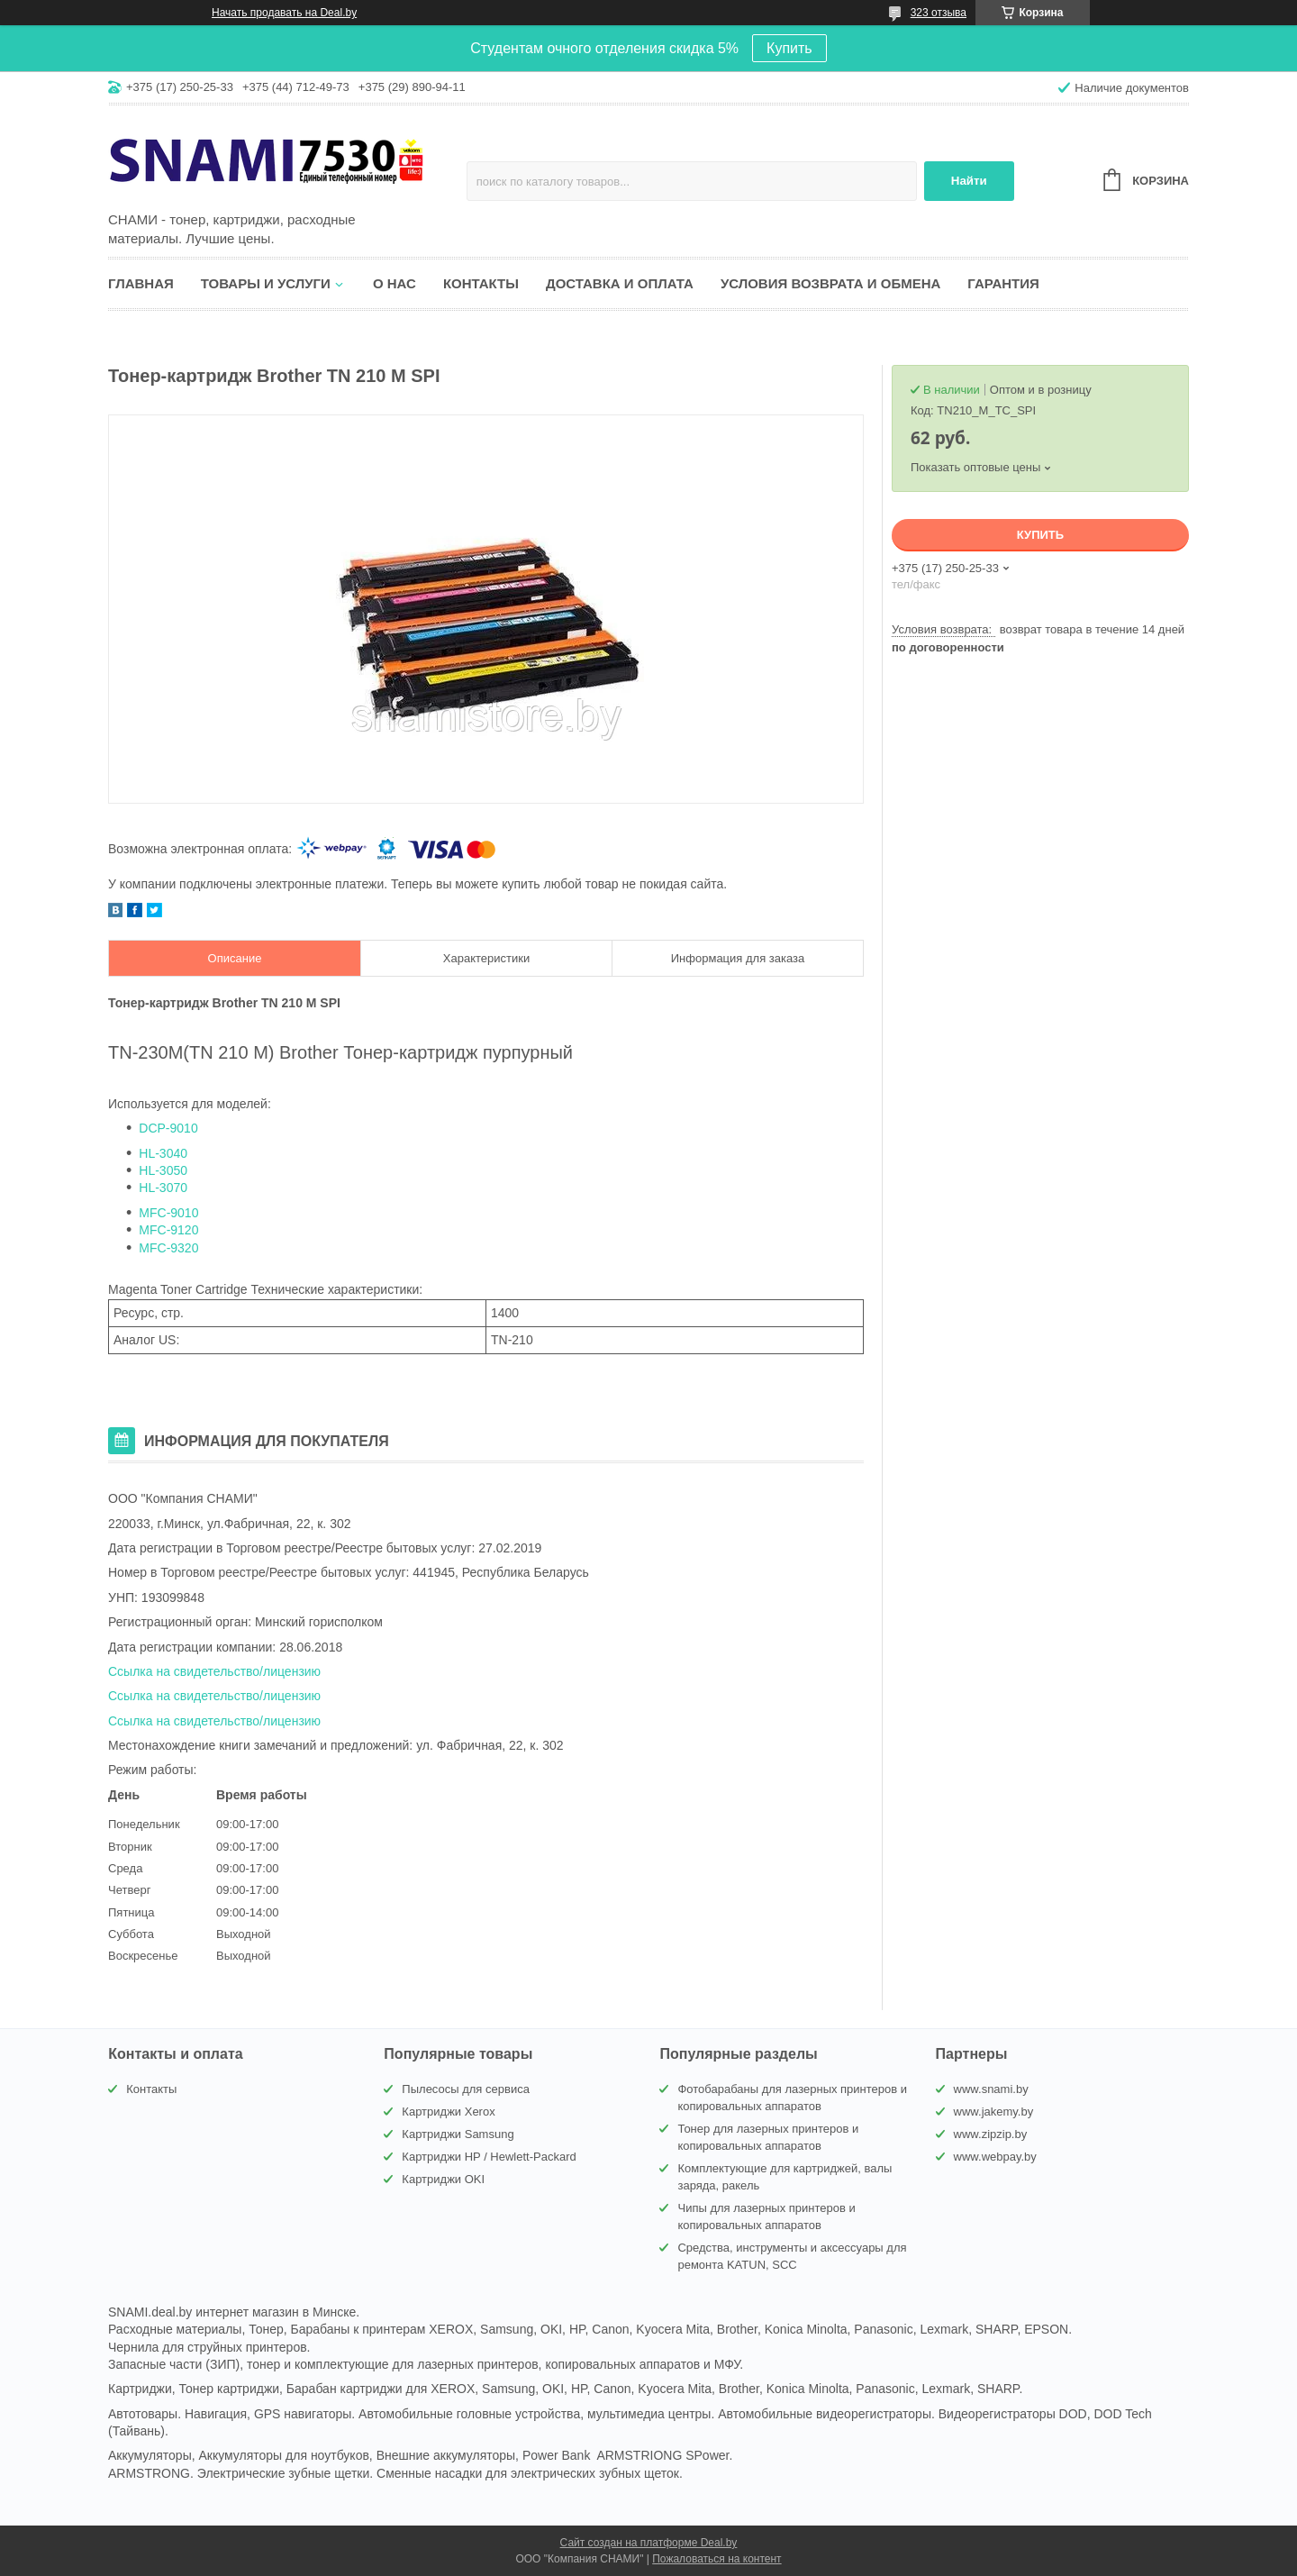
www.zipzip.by (991, 2134)
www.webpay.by (995, 2156)
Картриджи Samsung (457, 2134)
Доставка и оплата (620, 283)
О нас (394, 283)
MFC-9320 (168, 1248)
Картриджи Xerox (448, 2111)
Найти (969, 180)
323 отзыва (938, 12)
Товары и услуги (266, 283)
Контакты (481, 283)
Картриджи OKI (443, 2179)
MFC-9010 (168, 1213)
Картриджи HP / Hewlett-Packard (489, 2156)
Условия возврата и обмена (830, 283)
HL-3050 (163, 1170)
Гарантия (1003, 283)
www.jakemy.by (994, 2111)
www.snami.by (991, 2089)
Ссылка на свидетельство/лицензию (214, 1671)
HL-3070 (163, 1187)
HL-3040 (163, 1153)
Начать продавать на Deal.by (284, 12)
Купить (789, 48)
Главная (141, 283)
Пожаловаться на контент (716, 2559)
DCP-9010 (168, 1128)
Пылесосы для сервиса (466, 2089)
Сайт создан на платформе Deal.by (649, 2542)
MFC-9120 (168, 1230)
